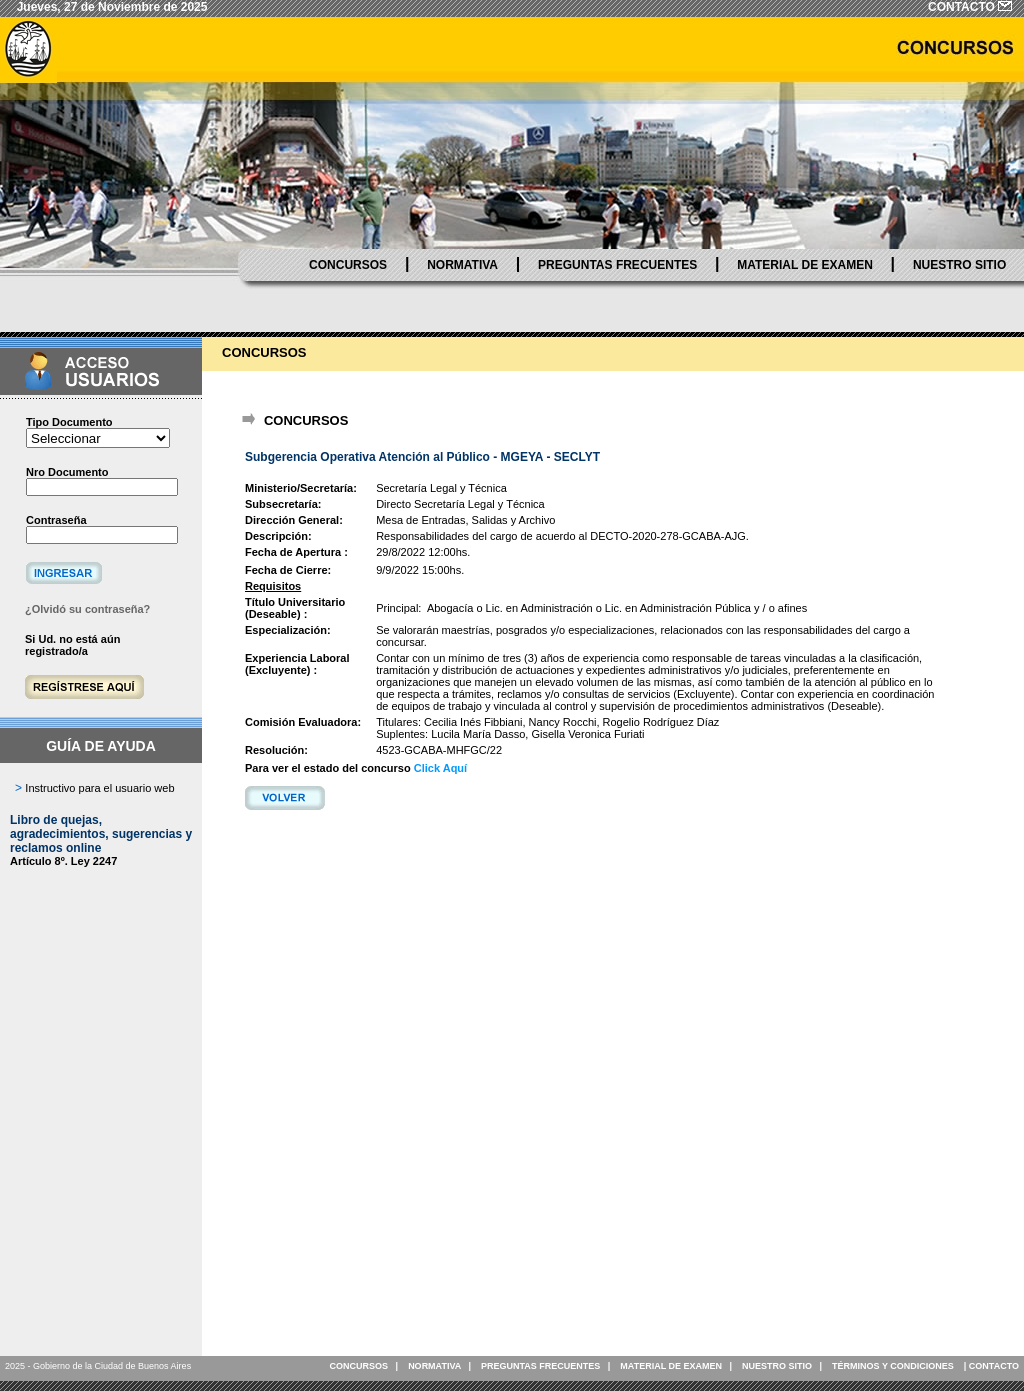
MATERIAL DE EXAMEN (805, 265)
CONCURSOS (348, 265)
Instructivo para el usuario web (99, 788)
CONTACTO (994, 1366)
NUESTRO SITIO (959, 265)
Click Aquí (440, 768)
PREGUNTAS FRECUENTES (617, 265)
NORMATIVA (462, 265)
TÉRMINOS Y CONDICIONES (893, 1366)
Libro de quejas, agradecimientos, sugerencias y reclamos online (101, 834)
